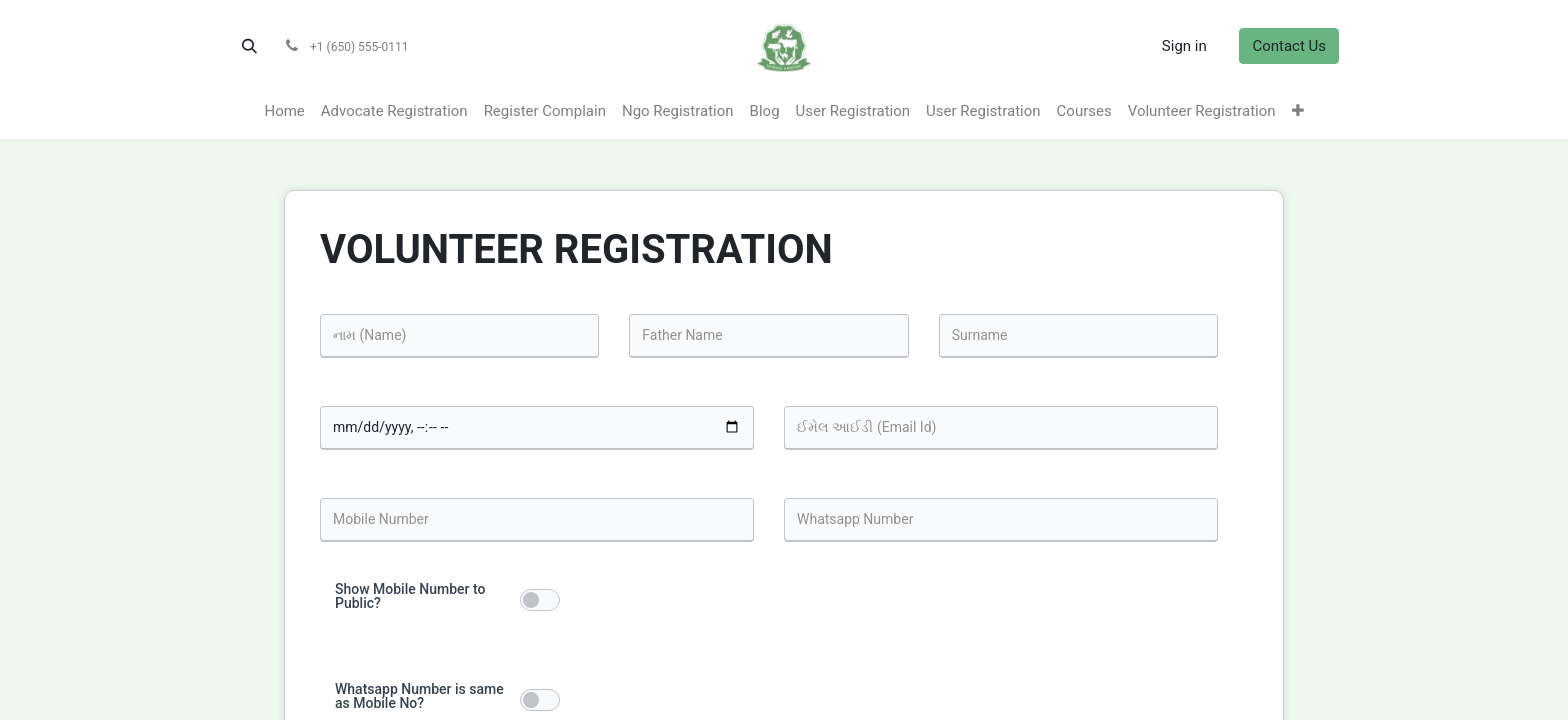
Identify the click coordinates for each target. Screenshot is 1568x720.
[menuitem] (284, 111)
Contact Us (1289, 46)
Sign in (1184, 46)
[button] (249, 46)
